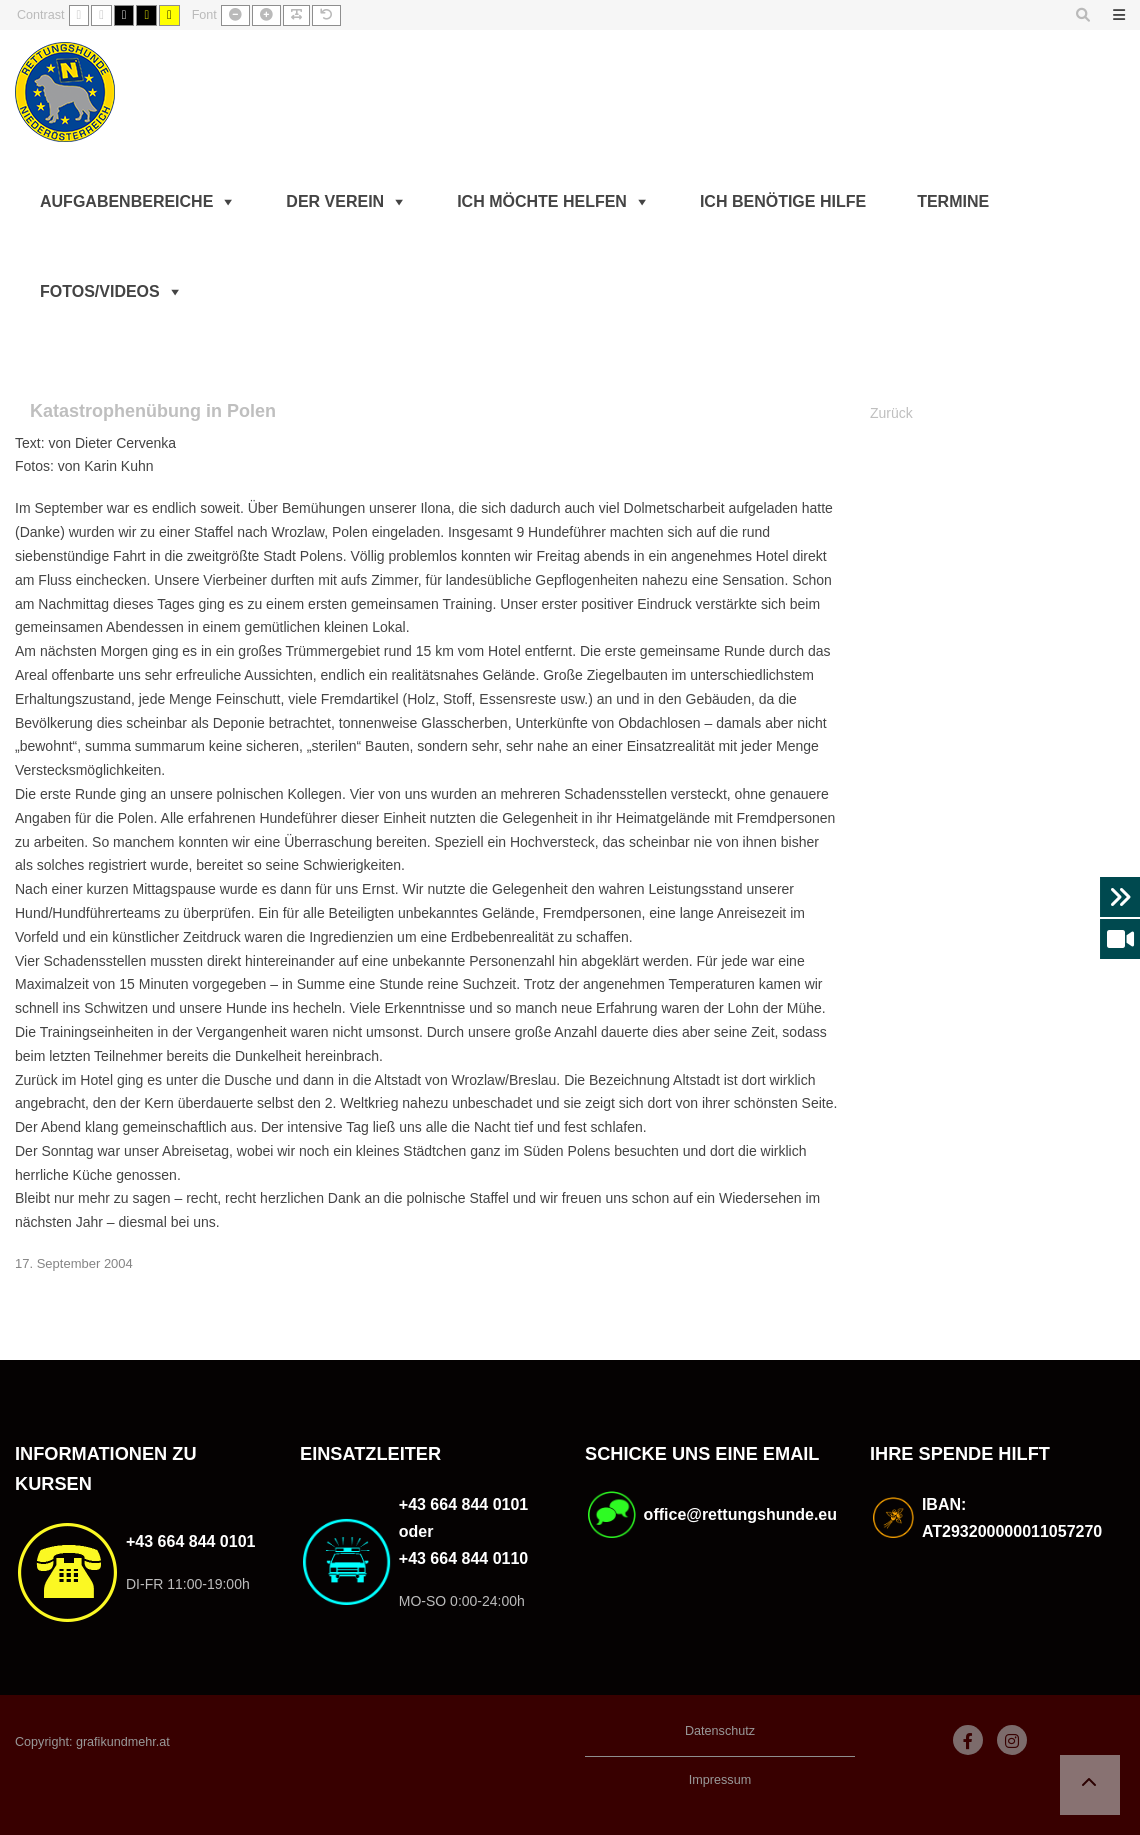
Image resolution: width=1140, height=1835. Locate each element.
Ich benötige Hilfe (783, 201)
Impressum (720, 1780)
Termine (953, 201)
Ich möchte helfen (542, 201)
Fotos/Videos (100, 291)
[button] (1090, 1785)
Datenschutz (720, 1731)
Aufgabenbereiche (126, 201)
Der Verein (335, 201)
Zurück (891, 413)
